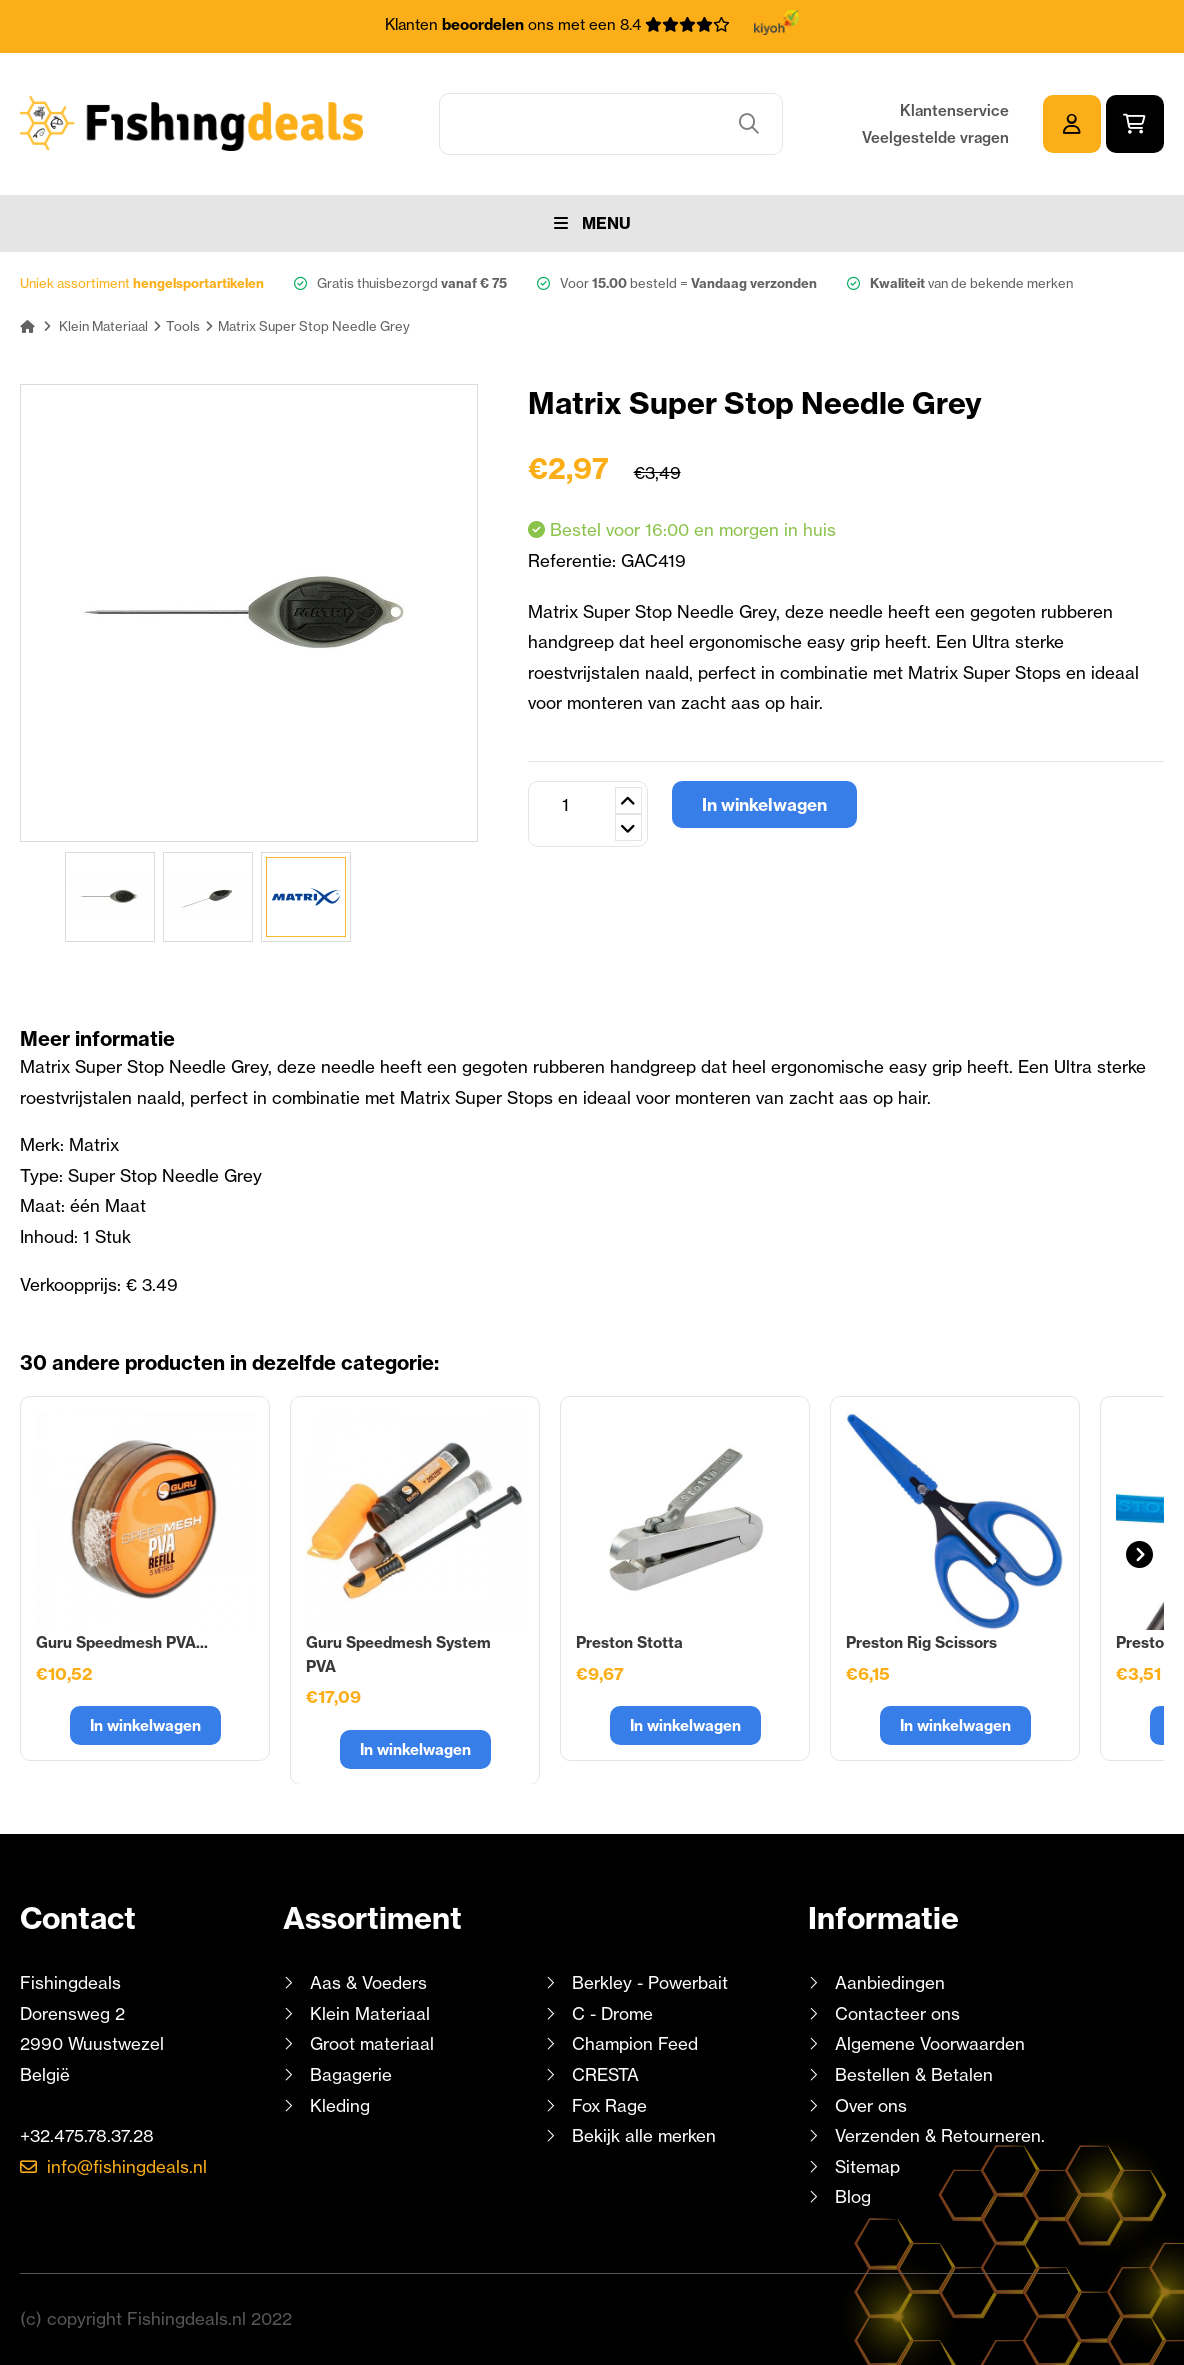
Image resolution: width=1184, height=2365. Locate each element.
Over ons (871, 2105)
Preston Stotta (629, 1642)
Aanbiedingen (890, 1982)
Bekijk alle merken (644, 2135)
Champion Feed (635, 2043)
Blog (850, 2196)
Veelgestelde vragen (935, 137)
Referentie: (574, 560)
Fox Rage (609, 2105)
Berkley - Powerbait (650, 1982)
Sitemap (867, 2166)
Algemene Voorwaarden (930, 2043)
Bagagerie (351, 2074)
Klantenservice (954, 110)
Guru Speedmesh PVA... (122, 1642)
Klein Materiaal (370, 2013)
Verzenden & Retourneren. (940, 2135)
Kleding (340, 2105)
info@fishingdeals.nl (127, 2166)
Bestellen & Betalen (914, 2074)
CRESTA (605, 2074)
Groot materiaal (372, 2043)
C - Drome (612, 2013)
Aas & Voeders (368, 1982)
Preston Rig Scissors (921, 1642)
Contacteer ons (897, 2013)
